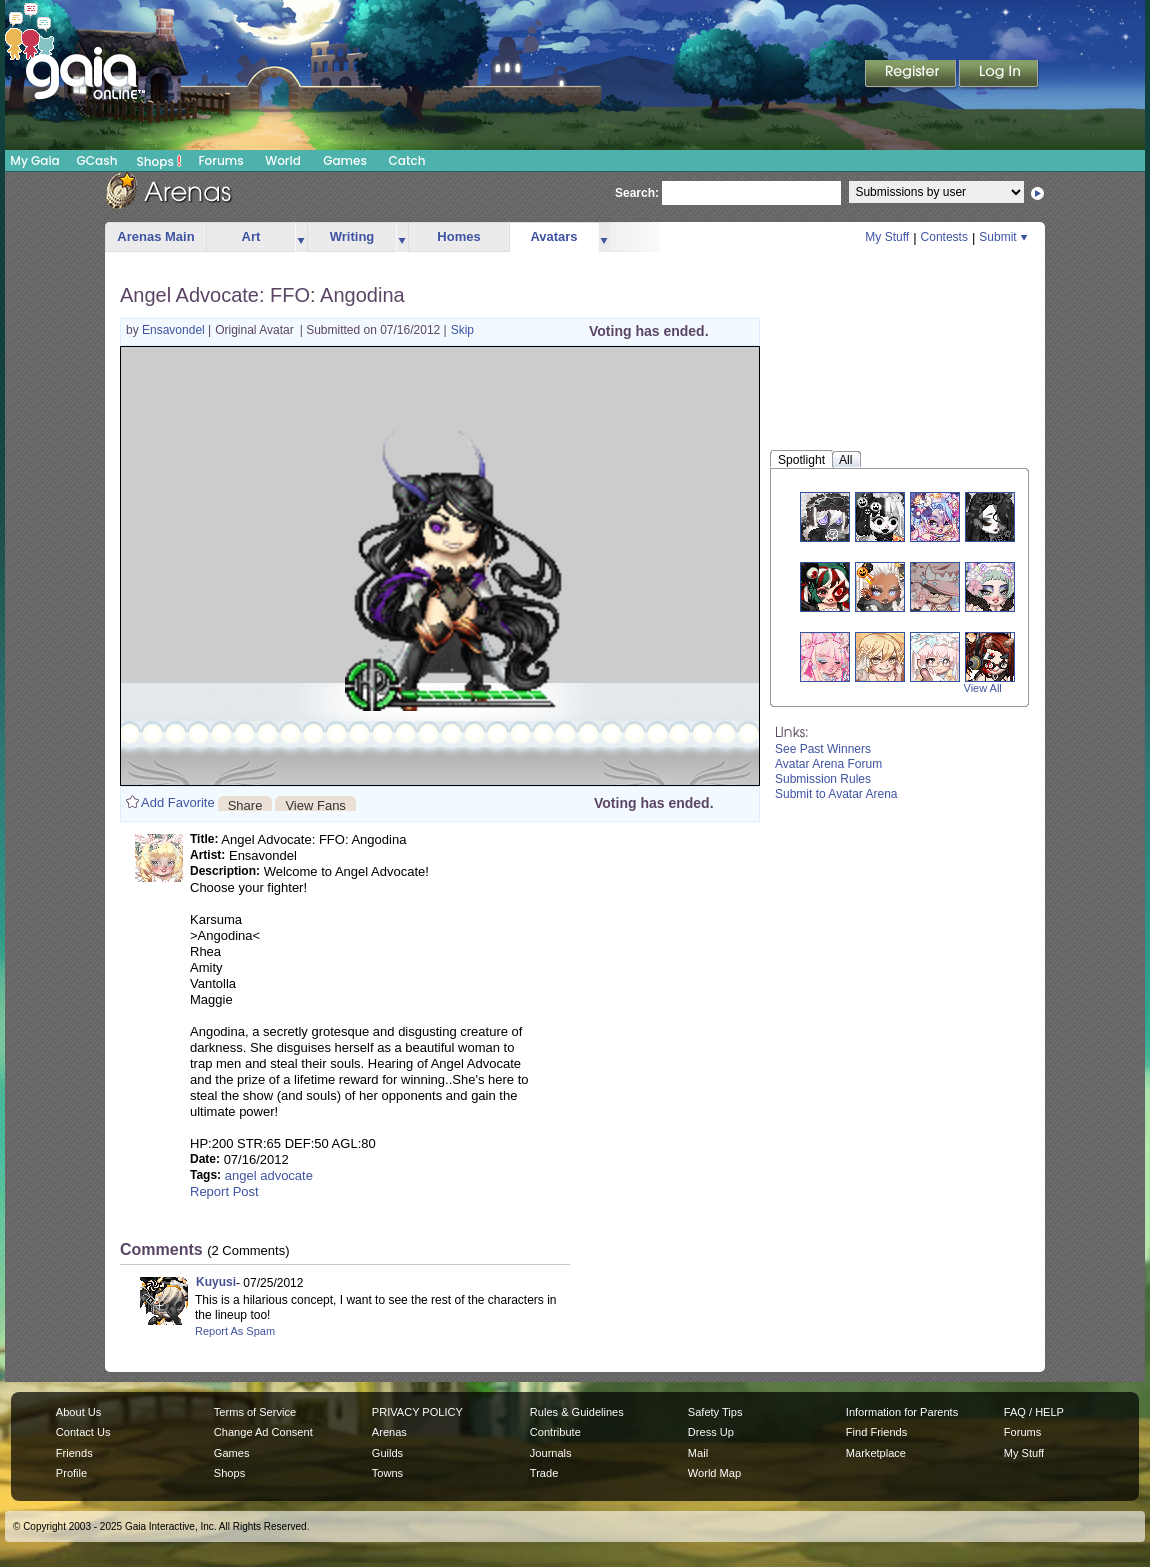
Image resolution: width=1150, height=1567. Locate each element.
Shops (159, 161)
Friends (74, 1453)
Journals (551, 1453)
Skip (462, 330)
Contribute (555, 1432)
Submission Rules (823, 779)
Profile (71, 1473)
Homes (458, 236)
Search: (637, 193)
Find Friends (876, 1432)
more (301, 237)
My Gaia (34, 160)
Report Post (224, 1191)
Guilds (387, 1453)
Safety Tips (715, 1412)
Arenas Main (155, 236)
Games (345, 160)
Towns (387, 1473)
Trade (544, 1473)
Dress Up (711, 1432)
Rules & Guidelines (577, 1412)
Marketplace (876, 1453)
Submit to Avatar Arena (836, 794)
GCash (97, 160)
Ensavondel (175, 330)
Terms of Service (255, 1412)
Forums (220, 160)
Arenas (389, 1432)
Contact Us (83, 1432)
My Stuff (887, 237)
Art (251, 236)
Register (912, 75)
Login (999, 75)
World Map (714, 1473)
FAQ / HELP (1034, 1412)
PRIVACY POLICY (417, 1412)
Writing (352, 236)
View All (983, 688)
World (283, 160)
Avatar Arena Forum (828, 764)
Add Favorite (178, 802)
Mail (698, 1453)
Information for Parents (902, 1412)
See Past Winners (823, 749)
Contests (944, 237)
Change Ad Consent (263, 1432)
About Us (78, 1412)
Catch (407, 160)
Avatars (553, 236)
